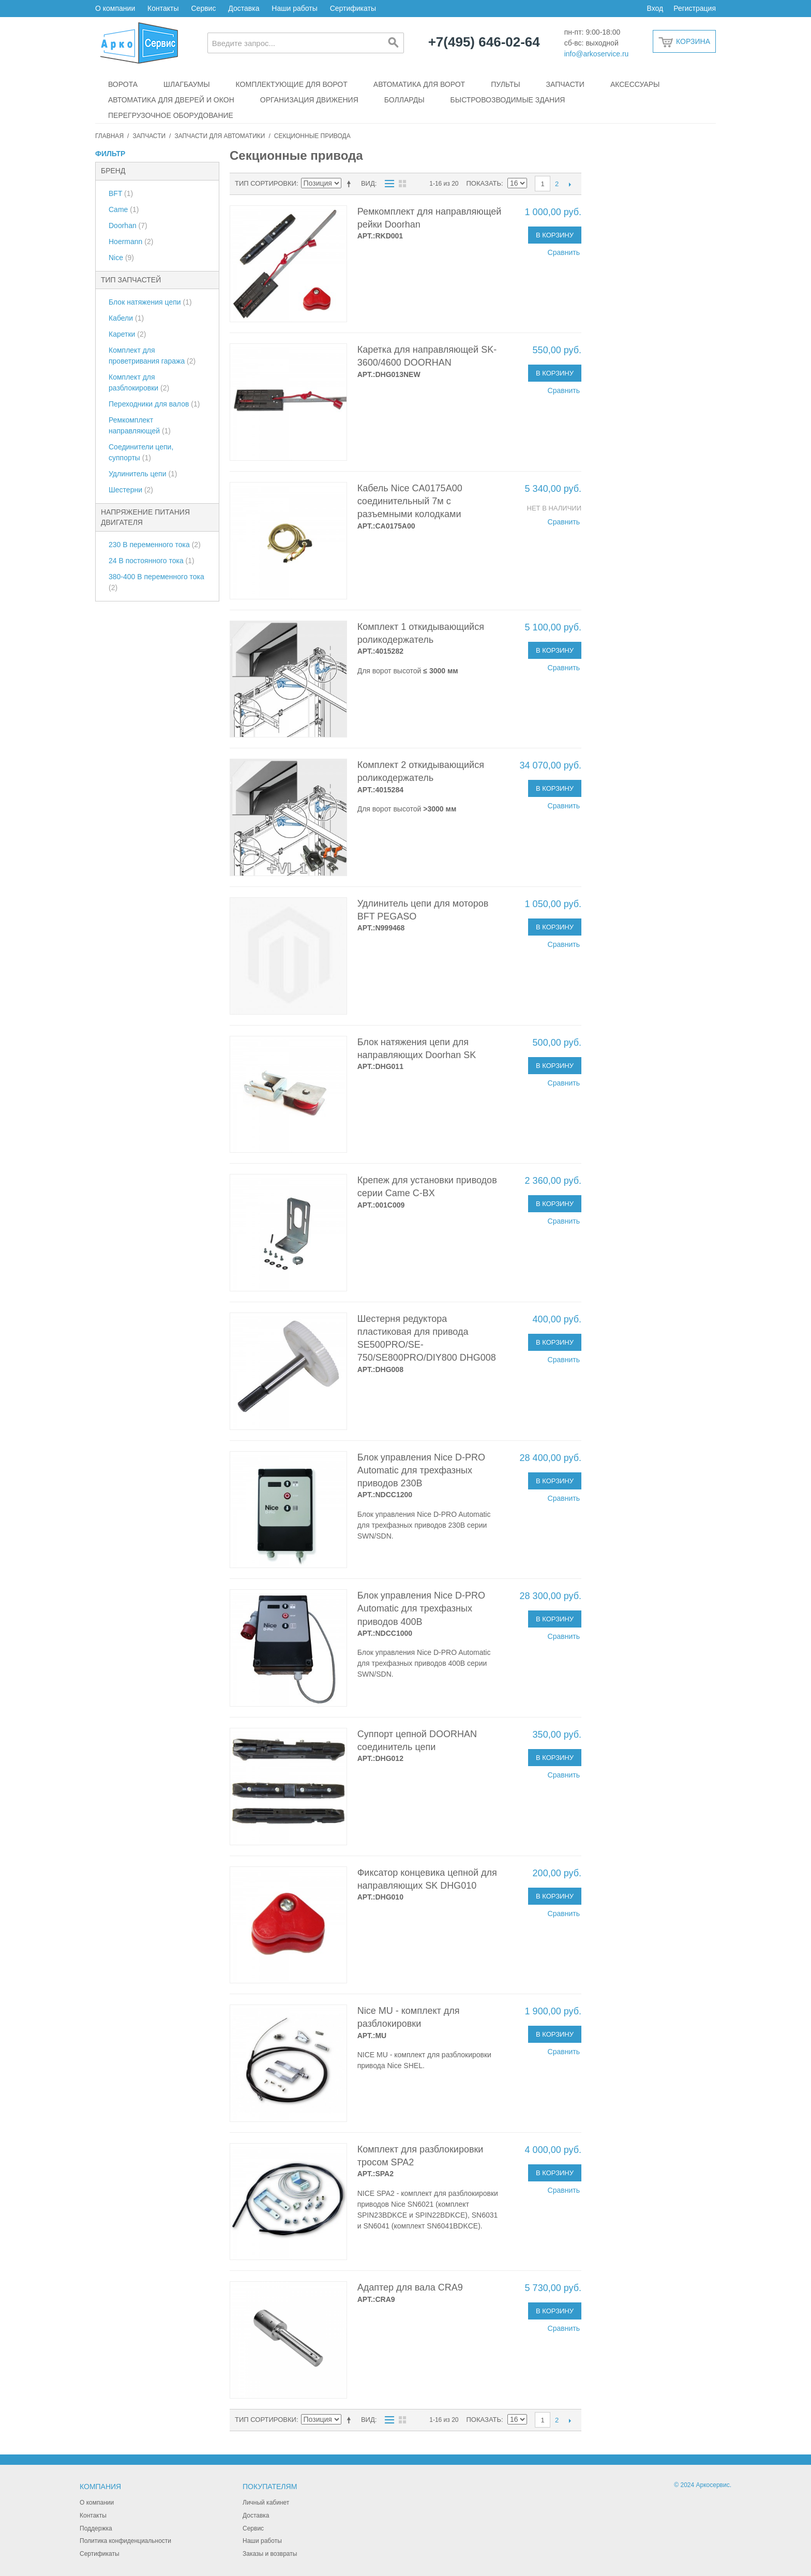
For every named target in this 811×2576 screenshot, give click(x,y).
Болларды (404, 100)
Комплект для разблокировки (139, 382)
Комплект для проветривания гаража (152, 355)
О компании (115, 8)
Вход (655, 8)
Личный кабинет (266, 2502)
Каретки (127, 334)
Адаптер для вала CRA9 (410, 2287)
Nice (121, 257)
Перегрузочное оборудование (170, 115)
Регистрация (694, 8)
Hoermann (131, 241)
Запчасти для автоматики (219, 136)
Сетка (402, 183)
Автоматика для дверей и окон (171, 100)
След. (569, 184)
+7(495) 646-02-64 (484, 42)
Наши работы (294, 8)
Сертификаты (353, 8)
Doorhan (128, 225)
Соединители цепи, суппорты (141, 452)
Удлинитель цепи (143, 474)
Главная (109, 136)
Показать (483, 183)
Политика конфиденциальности (125, 2540)
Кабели (126, 318)
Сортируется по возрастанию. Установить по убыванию (350, 183)
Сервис (203, 8)
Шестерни (131, 490)
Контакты (162, 8)
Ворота (123, 84)
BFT (121, 193)
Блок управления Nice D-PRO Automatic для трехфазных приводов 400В (421, 1608)
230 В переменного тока (155, 544)
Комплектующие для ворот (292, 84)
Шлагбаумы (186, 84)
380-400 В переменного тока (156, 582)
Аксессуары (635, 84)
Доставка (243, 8)
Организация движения (309, 100)
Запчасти (565, 84)
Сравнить (564, 252)
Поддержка (96, 2528)
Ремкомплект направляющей (140, 425)
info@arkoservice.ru (596, 54)
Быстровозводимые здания (507, 100)
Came (124, 209)
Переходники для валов (154, 404)
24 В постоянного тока (151, 560)
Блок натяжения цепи (150, 302)
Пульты (505, 84)
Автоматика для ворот (419, 84)
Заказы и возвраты (270, 2553)
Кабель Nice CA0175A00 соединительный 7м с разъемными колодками (409, 501)
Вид (368, 183)
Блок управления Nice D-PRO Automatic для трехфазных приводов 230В (421, 1470)
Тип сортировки (265, 183)
